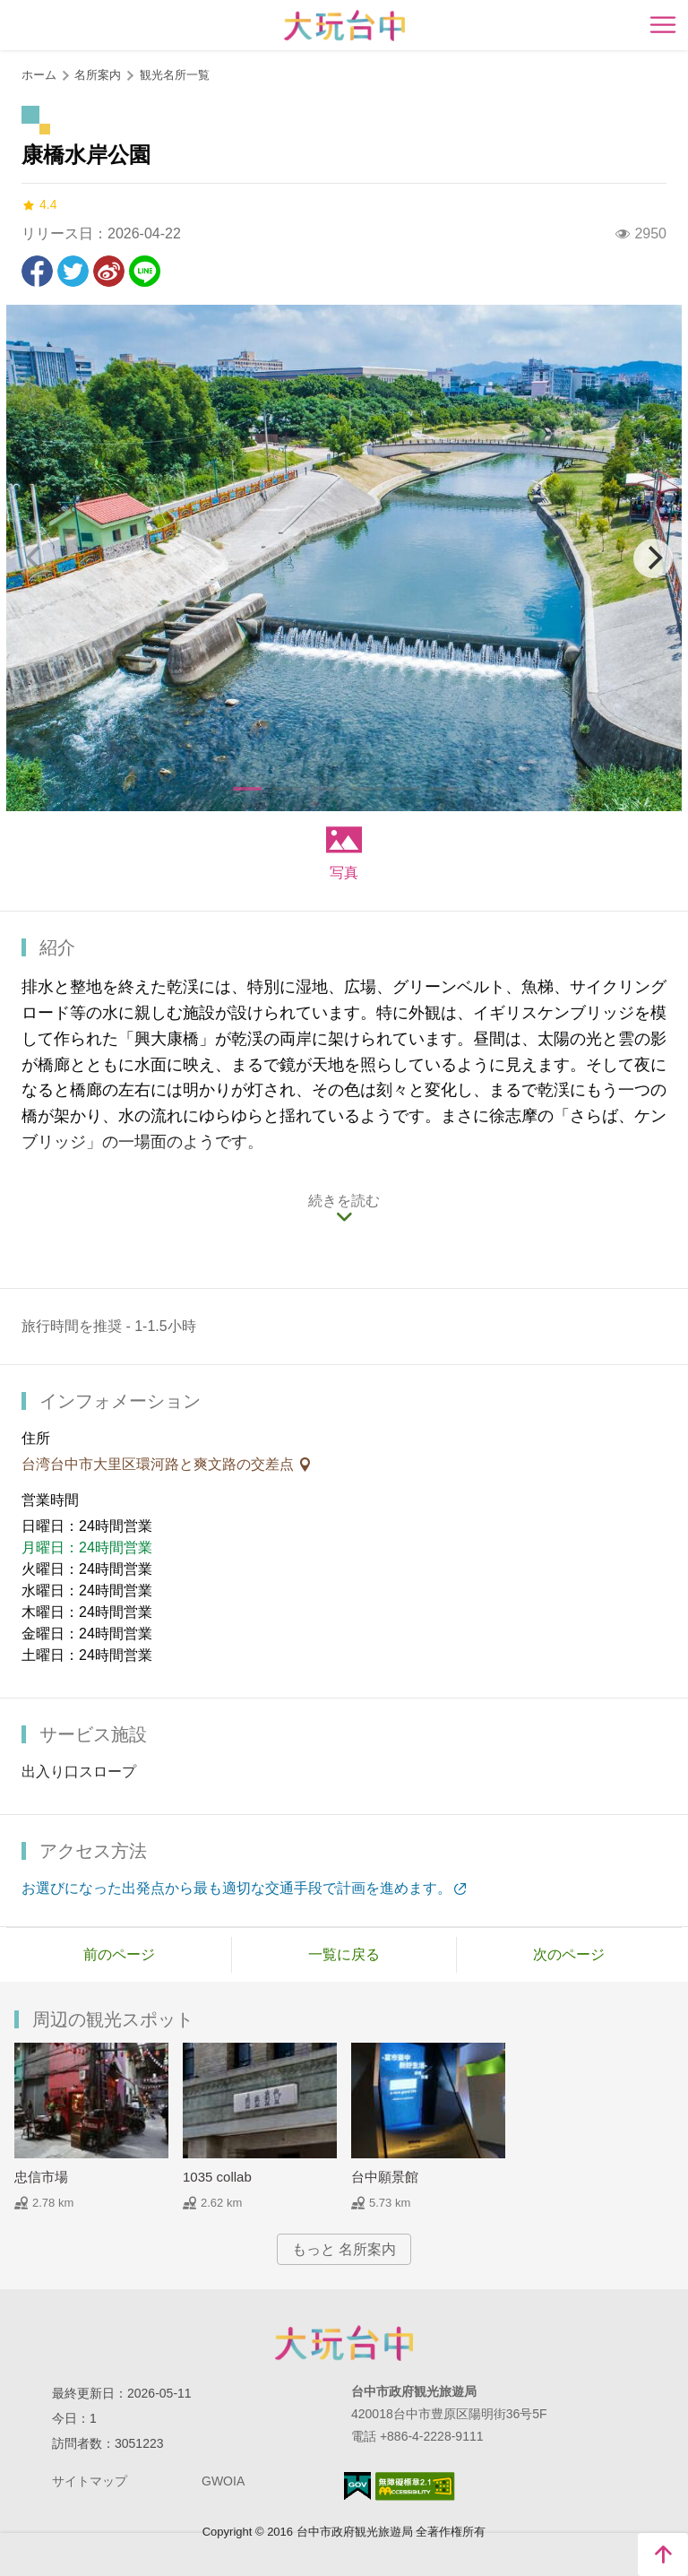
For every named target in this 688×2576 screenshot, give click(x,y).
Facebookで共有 (37, 271)
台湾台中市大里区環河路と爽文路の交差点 (159, 1464)
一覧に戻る (344, 1954)
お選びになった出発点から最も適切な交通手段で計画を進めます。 (237, 1888)
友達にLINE (144, 271)
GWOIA (223, 2481)
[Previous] (35, 558)
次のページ (569, 1954)
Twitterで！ (73, 271)
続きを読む (344, 1200)
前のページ (119, 1954)
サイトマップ (89, 2481)
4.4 (39, 204)
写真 (344, 872)
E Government (357, 2486)
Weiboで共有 (109, 271)
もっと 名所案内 (344, 2249)
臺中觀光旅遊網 (344, 25)
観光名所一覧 (175, 75)
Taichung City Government (344, 2343)
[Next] (653, 558)
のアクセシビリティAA (415, 2486)
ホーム (39, 75)
